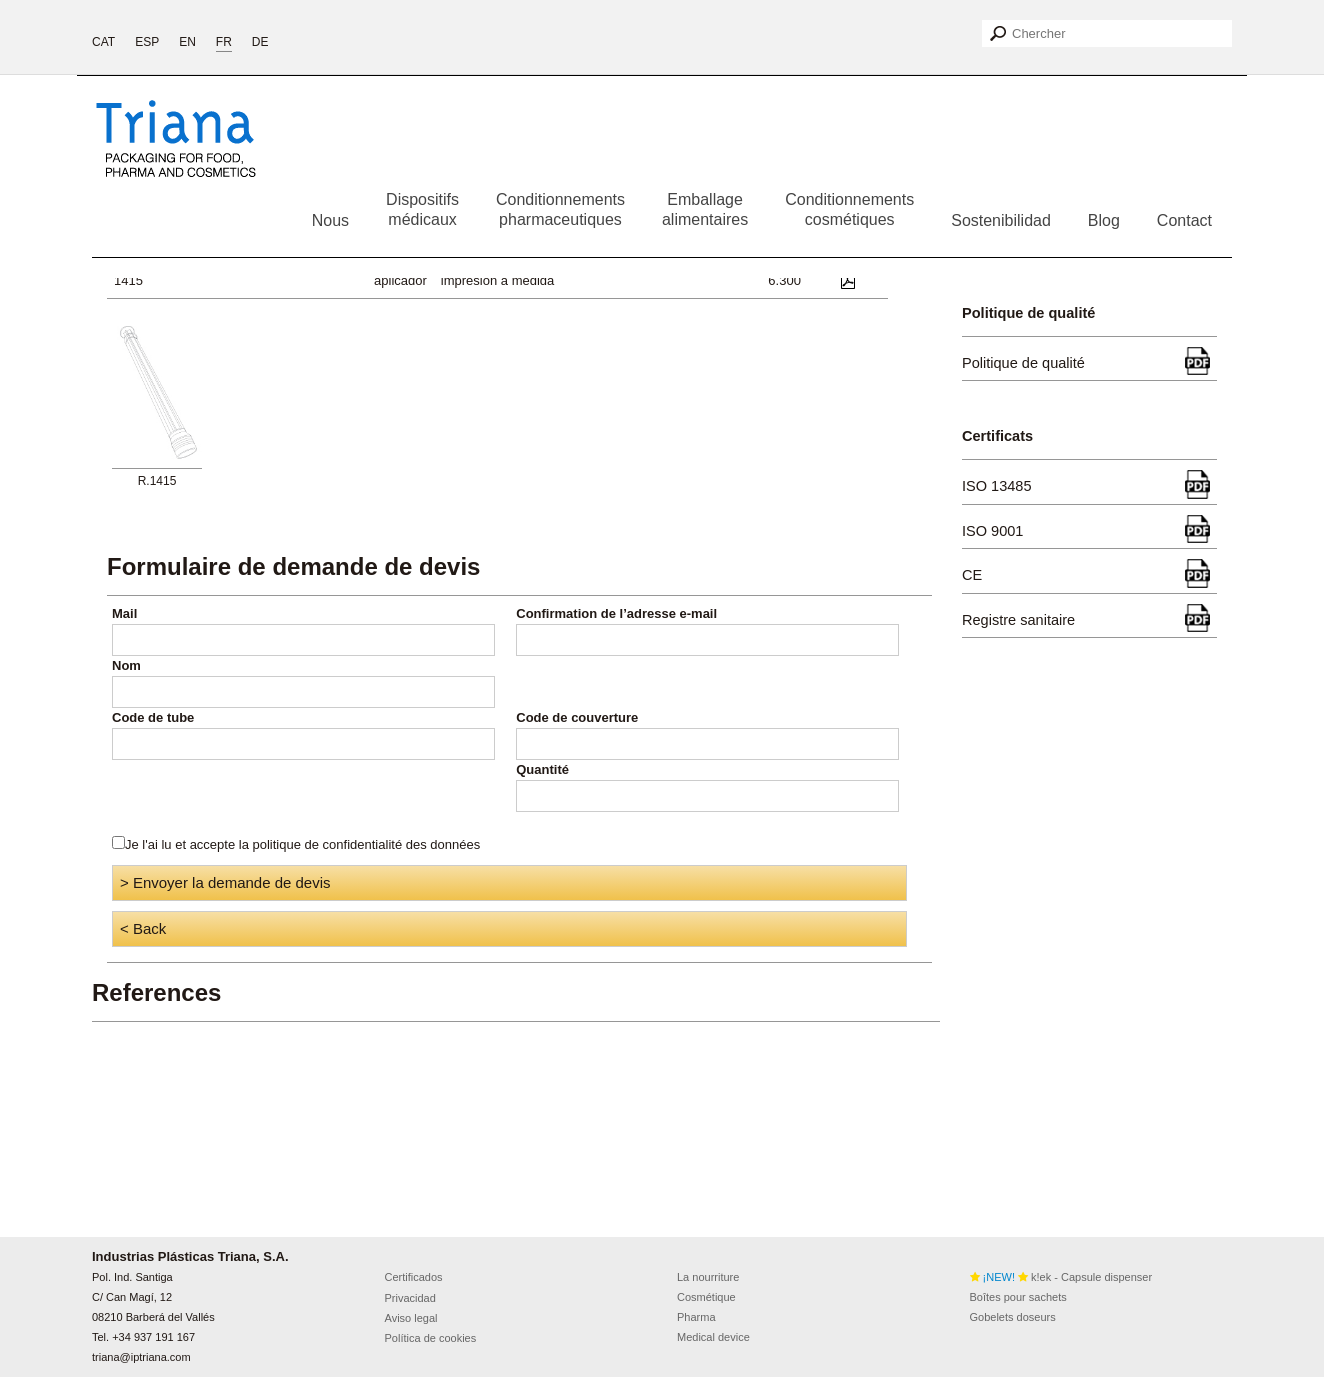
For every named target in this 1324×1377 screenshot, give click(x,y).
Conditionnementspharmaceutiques (560, 209)
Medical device (713, 1337)
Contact (1184, 220)
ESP (147, 42)
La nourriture (708, 1277)
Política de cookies (431, 1338)
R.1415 (157, 481)
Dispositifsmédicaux (422, 209)
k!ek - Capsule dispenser (1061, 1277)
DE (260, 42)
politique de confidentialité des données (367, 844)
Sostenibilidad (1001, 220)
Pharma (696, 1317)
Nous (330, 220)
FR (224, 42)
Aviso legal (411, 1318)
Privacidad (410, 1298)
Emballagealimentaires (705, 209)
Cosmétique (706, 1297)
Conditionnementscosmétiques (849, 209)
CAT (103, 42)
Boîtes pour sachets (1018, 1297)
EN (187, 42)
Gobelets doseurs (1013, 1317)
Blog (1104, 220)
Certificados (414, 1277)
